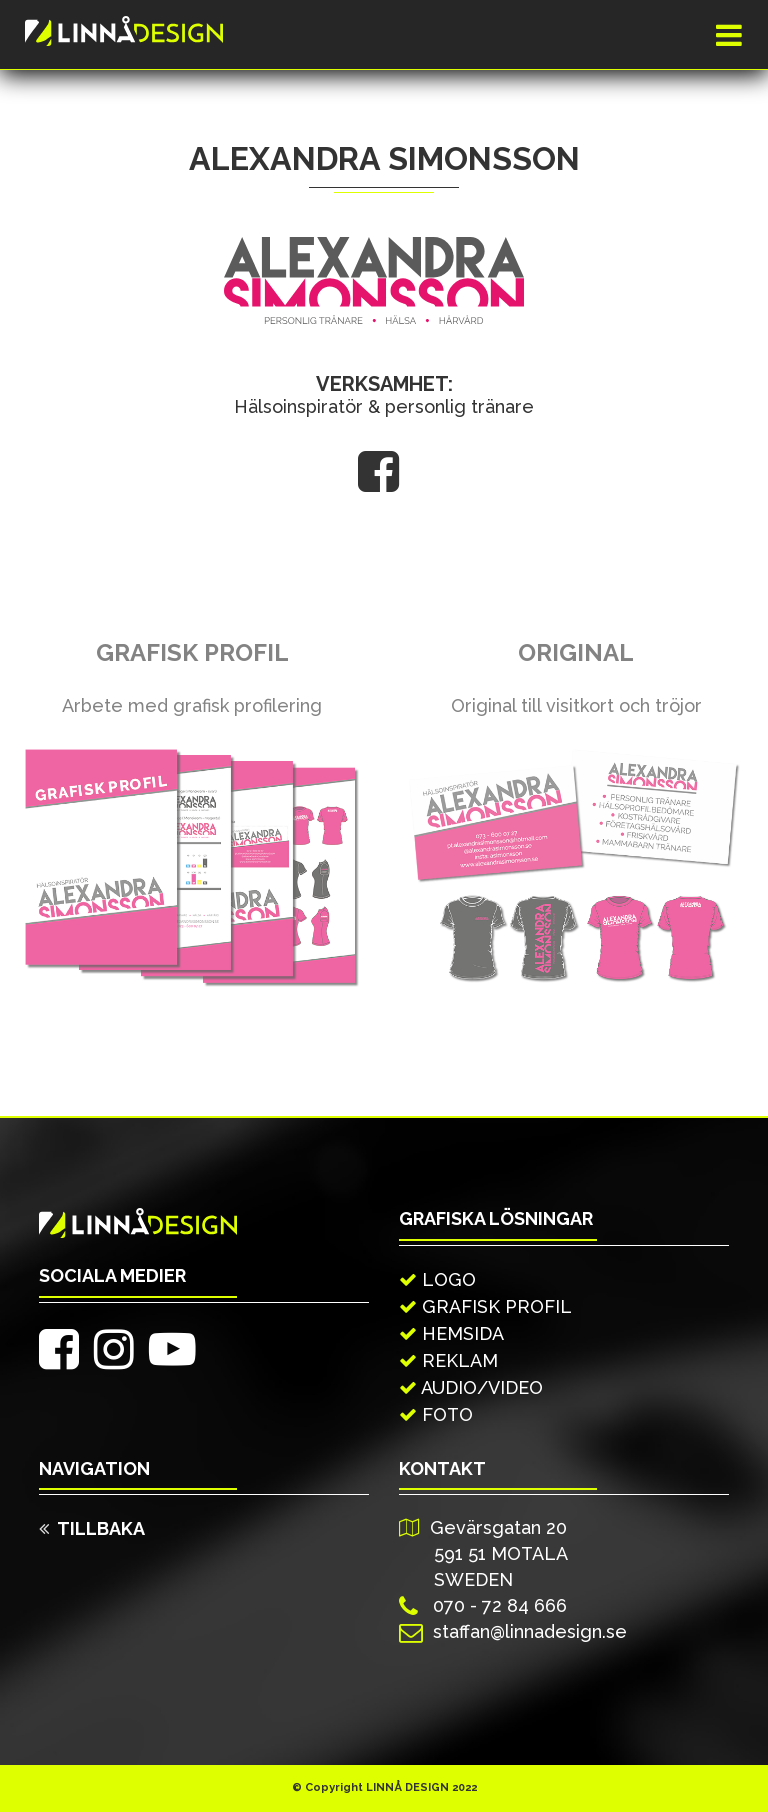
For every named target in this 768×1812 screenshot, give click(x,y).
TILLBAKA (92, 1528)
